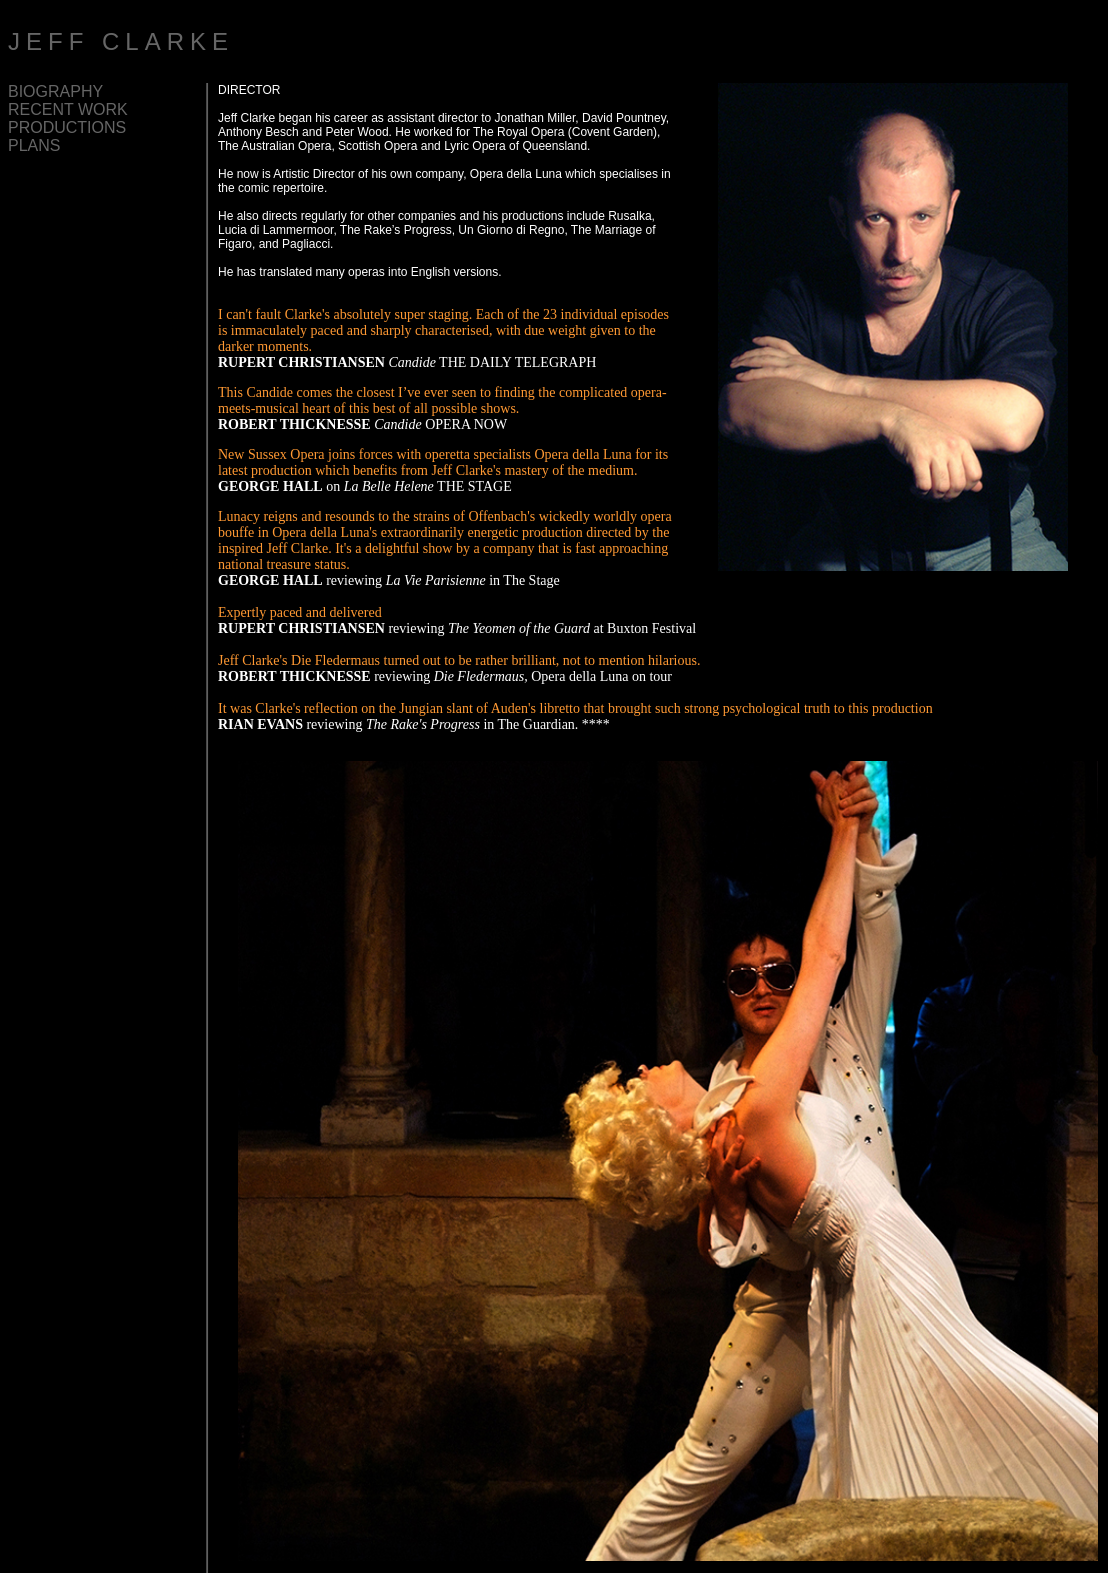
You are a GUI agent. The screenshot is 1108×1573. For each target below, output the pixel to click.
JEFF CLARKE (121, 41)
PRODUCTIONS (67, 127)
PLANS (34, 145)
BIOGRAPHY (55, 91)
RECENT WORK (68, 109)
